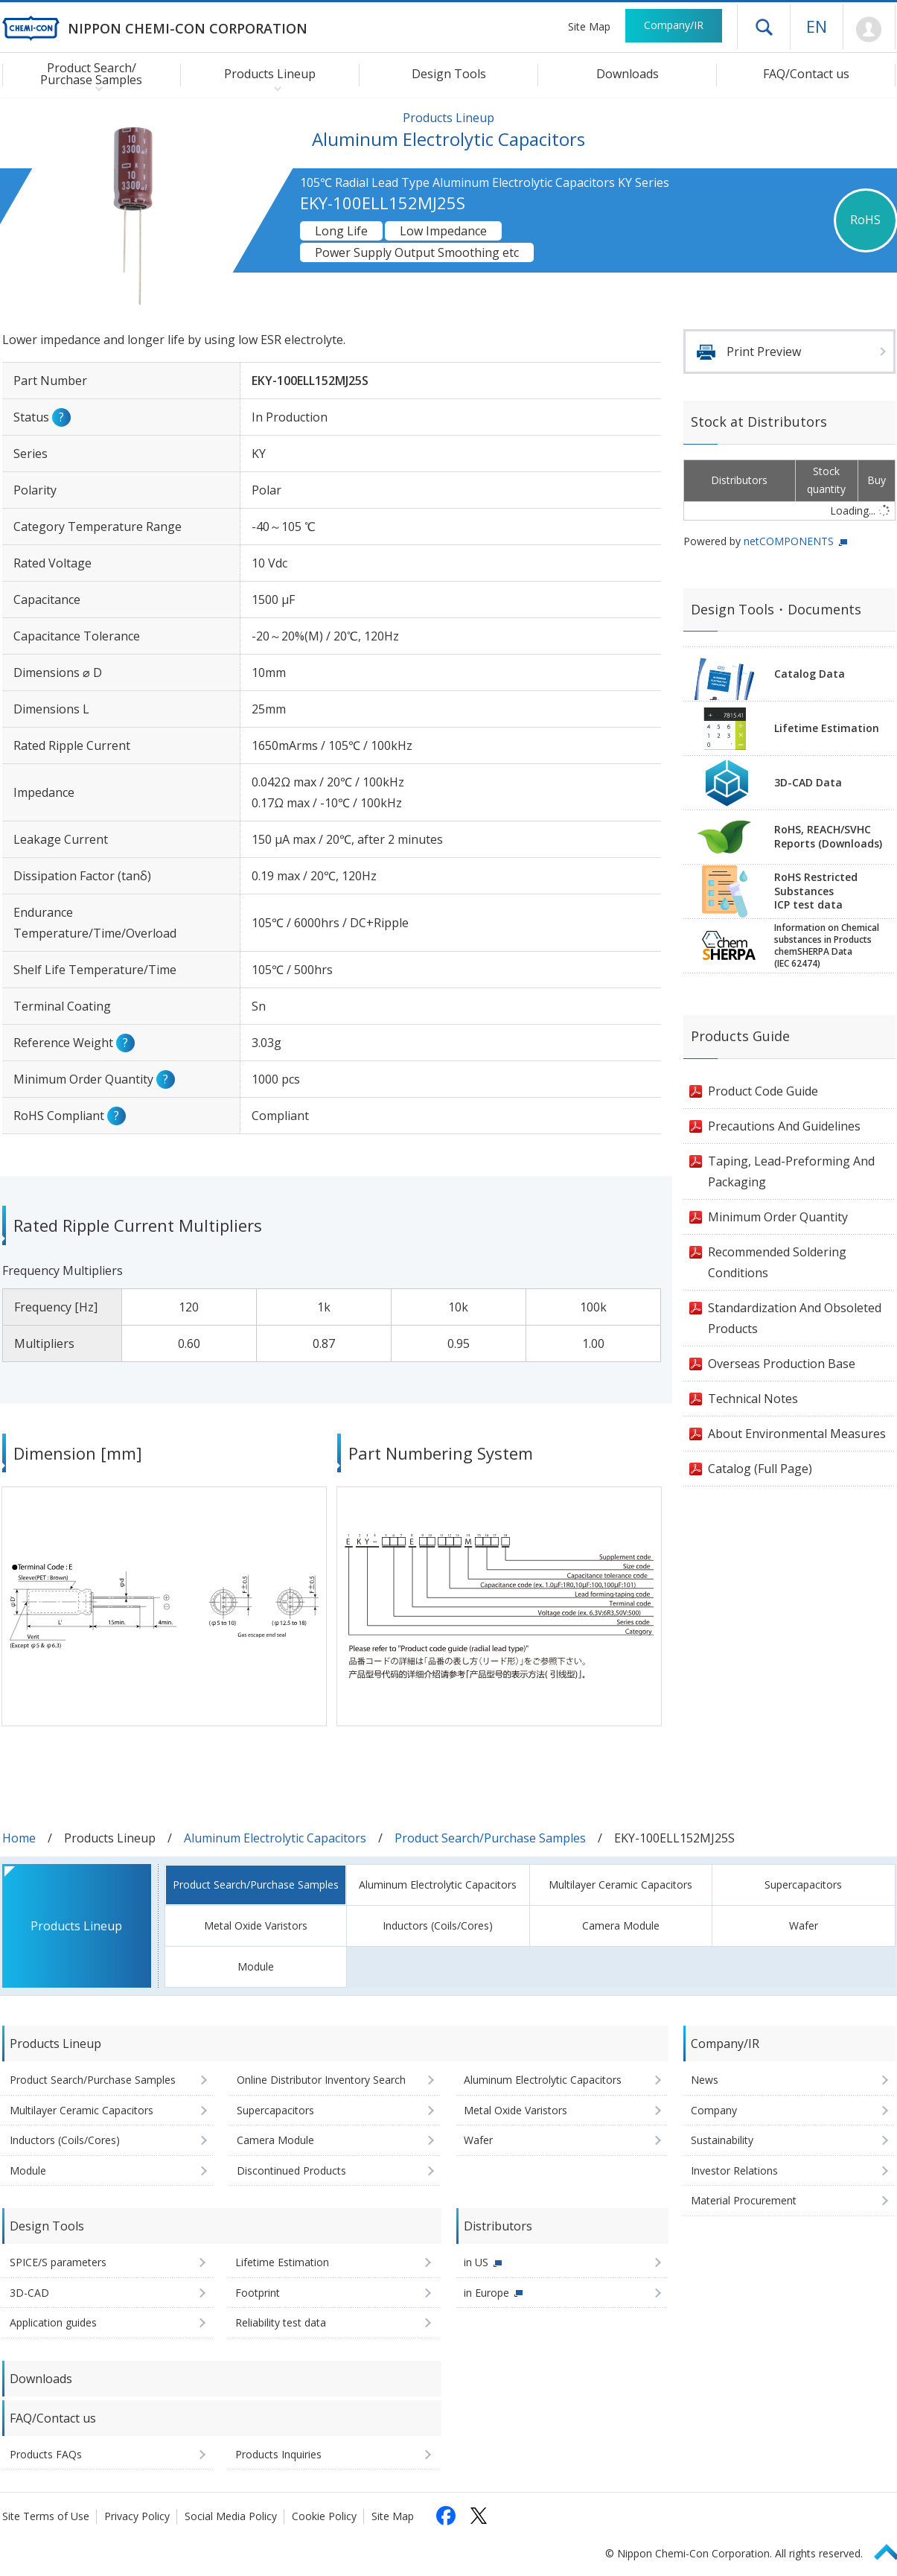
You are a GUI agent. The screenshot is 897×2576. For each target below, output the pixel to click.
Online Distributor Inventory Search (321, 2080)
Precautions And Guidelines (784, 1126)
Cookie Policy (324, 2516)
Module (255, 1966)
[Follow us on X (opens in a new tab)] (478, 2515)
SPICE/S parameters (58, 2262)
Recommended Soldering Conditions (777, 1262)
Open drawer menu (764, 26)
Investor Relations (734, 2170)
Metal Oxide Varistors (255, 1925)
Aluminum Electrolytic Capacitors (275, 1838)
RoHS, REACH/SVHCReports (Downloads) (828, 836)
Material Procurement (744, 2200)
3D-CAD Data (808, 782)
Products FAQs (46, 2454)
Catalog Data (809, 674)
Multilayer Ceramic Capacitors (620, 1884)
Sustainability (722, 2140)
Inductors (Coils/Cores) (438, 1925)
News (704, 2080)
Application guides (53, 2322)
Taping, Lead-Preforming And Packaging (791, 1171)
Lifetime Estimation (826, 728)
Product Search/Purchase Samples (490, 1838)
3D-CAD (29, 2293)
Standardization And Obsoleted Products (794, 1318)
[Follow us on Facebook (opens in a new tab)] (446, 2515)
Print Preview (764, 351)
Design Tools (449, 74)
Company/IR (673, 25)
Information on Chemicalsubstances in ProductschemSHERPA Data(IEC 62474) (826, 945)
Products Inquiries (278, 2454)
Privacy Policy (137, 2516)
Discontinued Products (291, 2170)
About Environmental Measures (797, 1433)
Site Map (589, 26)
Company (714, 2110)
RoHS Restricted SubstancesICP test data (816, 891)
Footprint (257, 2293)
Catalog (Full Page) (760, 1468)
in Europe (486, 2293)
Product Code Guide (763, 1091)
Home (19, 1838)
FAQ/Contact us (806, 74)
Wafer (803, 1925)
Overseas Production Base (781, 1363)
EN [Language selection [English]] (816, 26)
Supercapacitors (803, 1884)
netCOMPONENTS (789, 541)
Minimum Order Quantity (778, 1217)
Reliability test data (280, 2322)
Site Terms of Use (45, 2516)
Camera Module (621, 1925)
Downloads (627, 74)
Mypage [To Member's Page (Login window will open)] (869, 29)
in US (476, 2262)
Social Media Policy (231, 2516)
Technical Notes (753, 1398)
